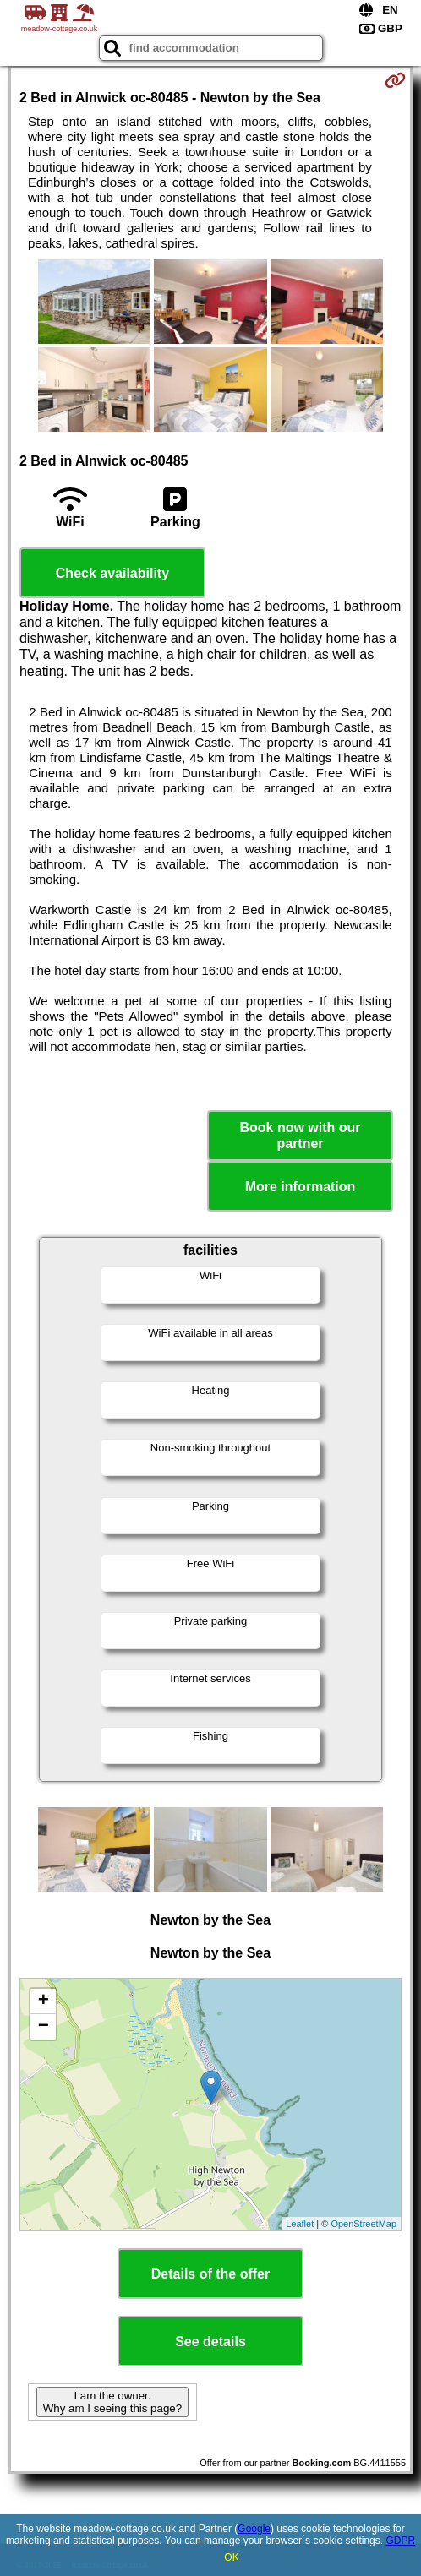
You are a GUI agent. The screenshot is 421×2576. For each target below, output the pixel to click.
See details (210, 2341)
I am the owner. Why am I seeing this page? (112, 2402)
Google (254, 2529)
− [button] (43, 2027)
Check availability (112, 573)
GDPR (400, 2540)
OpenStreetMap (363, 2224)
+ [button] (43, 2001)
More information (300, 1186)
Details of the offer (210, 2274)
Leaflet (300, 2224)
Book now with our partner (299, 1135)
